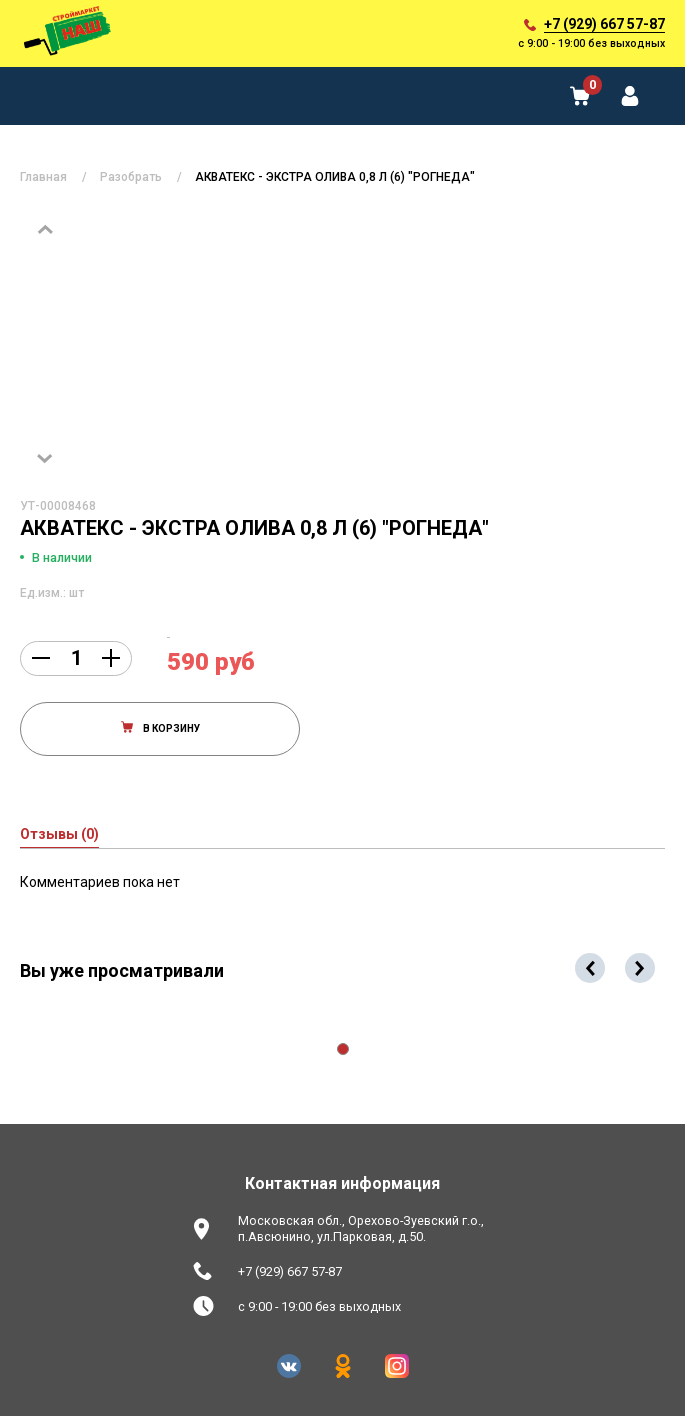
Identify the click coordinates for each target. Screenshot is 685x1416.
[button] (343, 1049)
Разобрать (131, 177)
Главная (43, 177)
